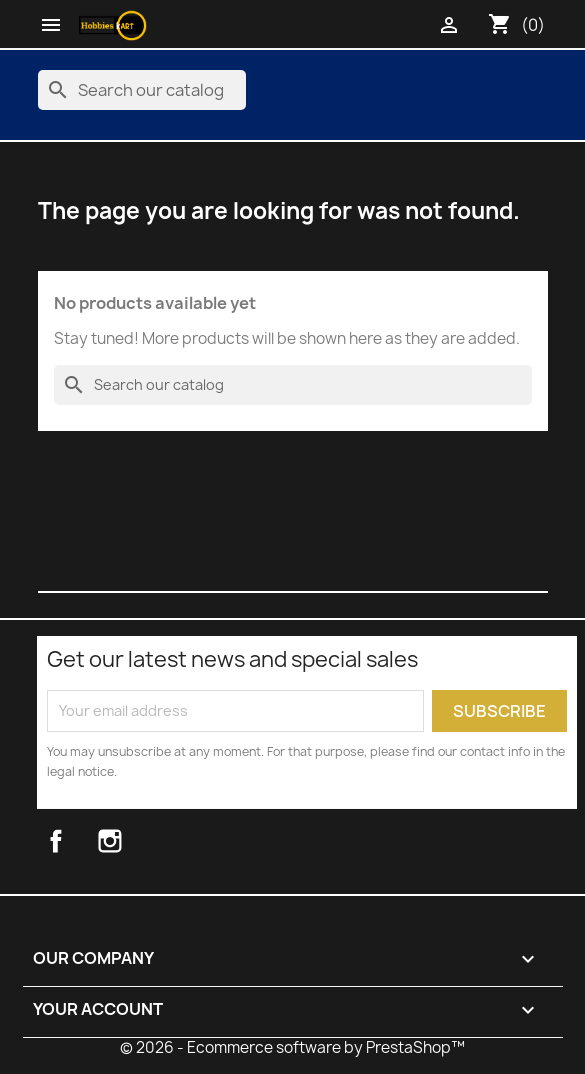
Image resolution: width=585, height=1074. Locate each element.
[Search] (142, 90)
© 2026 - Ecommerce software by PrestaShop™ (292, 1047)
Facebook (77, 841)
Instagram (133, 841)
